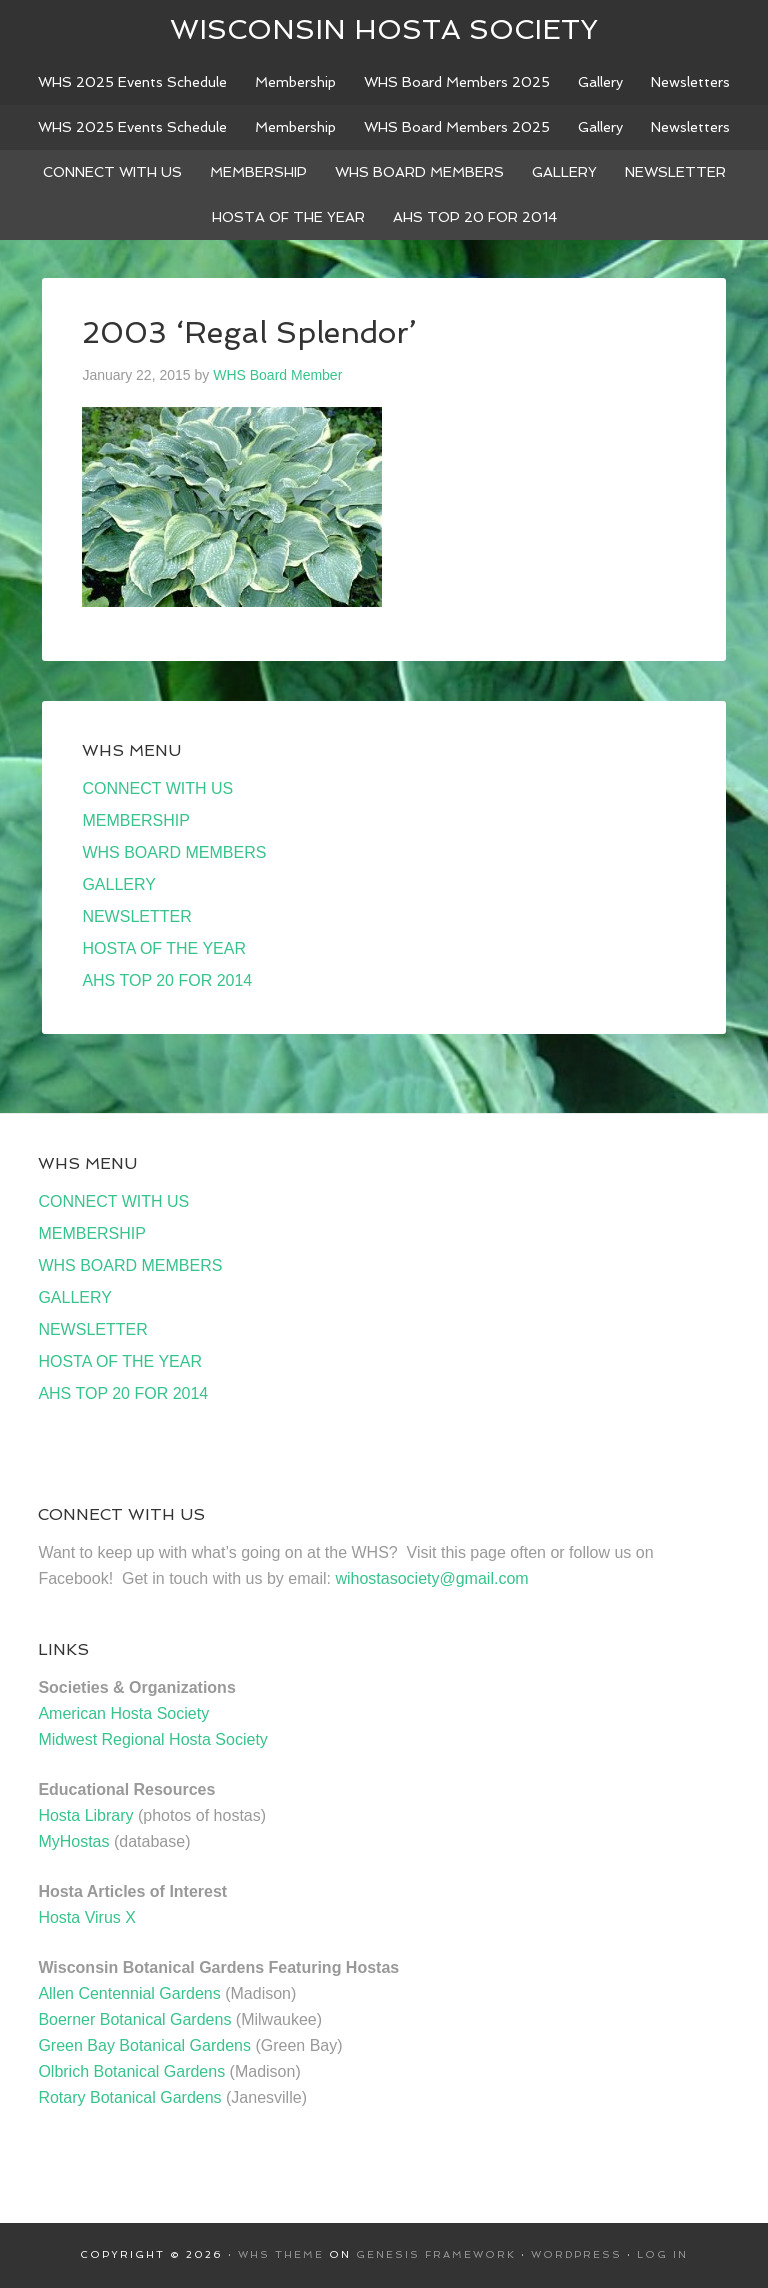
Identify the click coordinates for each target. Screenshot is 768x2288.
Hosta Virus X (87, 1917)
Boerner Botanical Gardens (134, 2019)
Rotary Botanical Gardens (129, 2097)
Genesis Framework (436, 2254)
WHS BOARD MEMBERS (174, 852)
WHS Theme (281, 2254)
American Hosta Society (123, 1713)
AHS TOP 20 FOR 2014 (167, 980)
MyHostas (73, 1841)
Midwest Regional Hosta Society (152, 1739)
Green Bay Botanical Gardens (144, 2045)
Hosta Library (85, 1815)
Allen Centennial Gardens (129, 1993)
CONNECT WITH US (157, 788)
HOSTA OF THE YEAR (164, 948)
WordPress (576, 2254)
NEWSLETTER (136, 916)
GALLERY (119, 884)
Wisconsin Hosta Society (384, 29)
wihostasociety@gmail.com (431, 1578)
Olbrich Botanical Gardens (131, 2071)
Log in (662, 2254)
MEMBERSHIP (136, 820)
